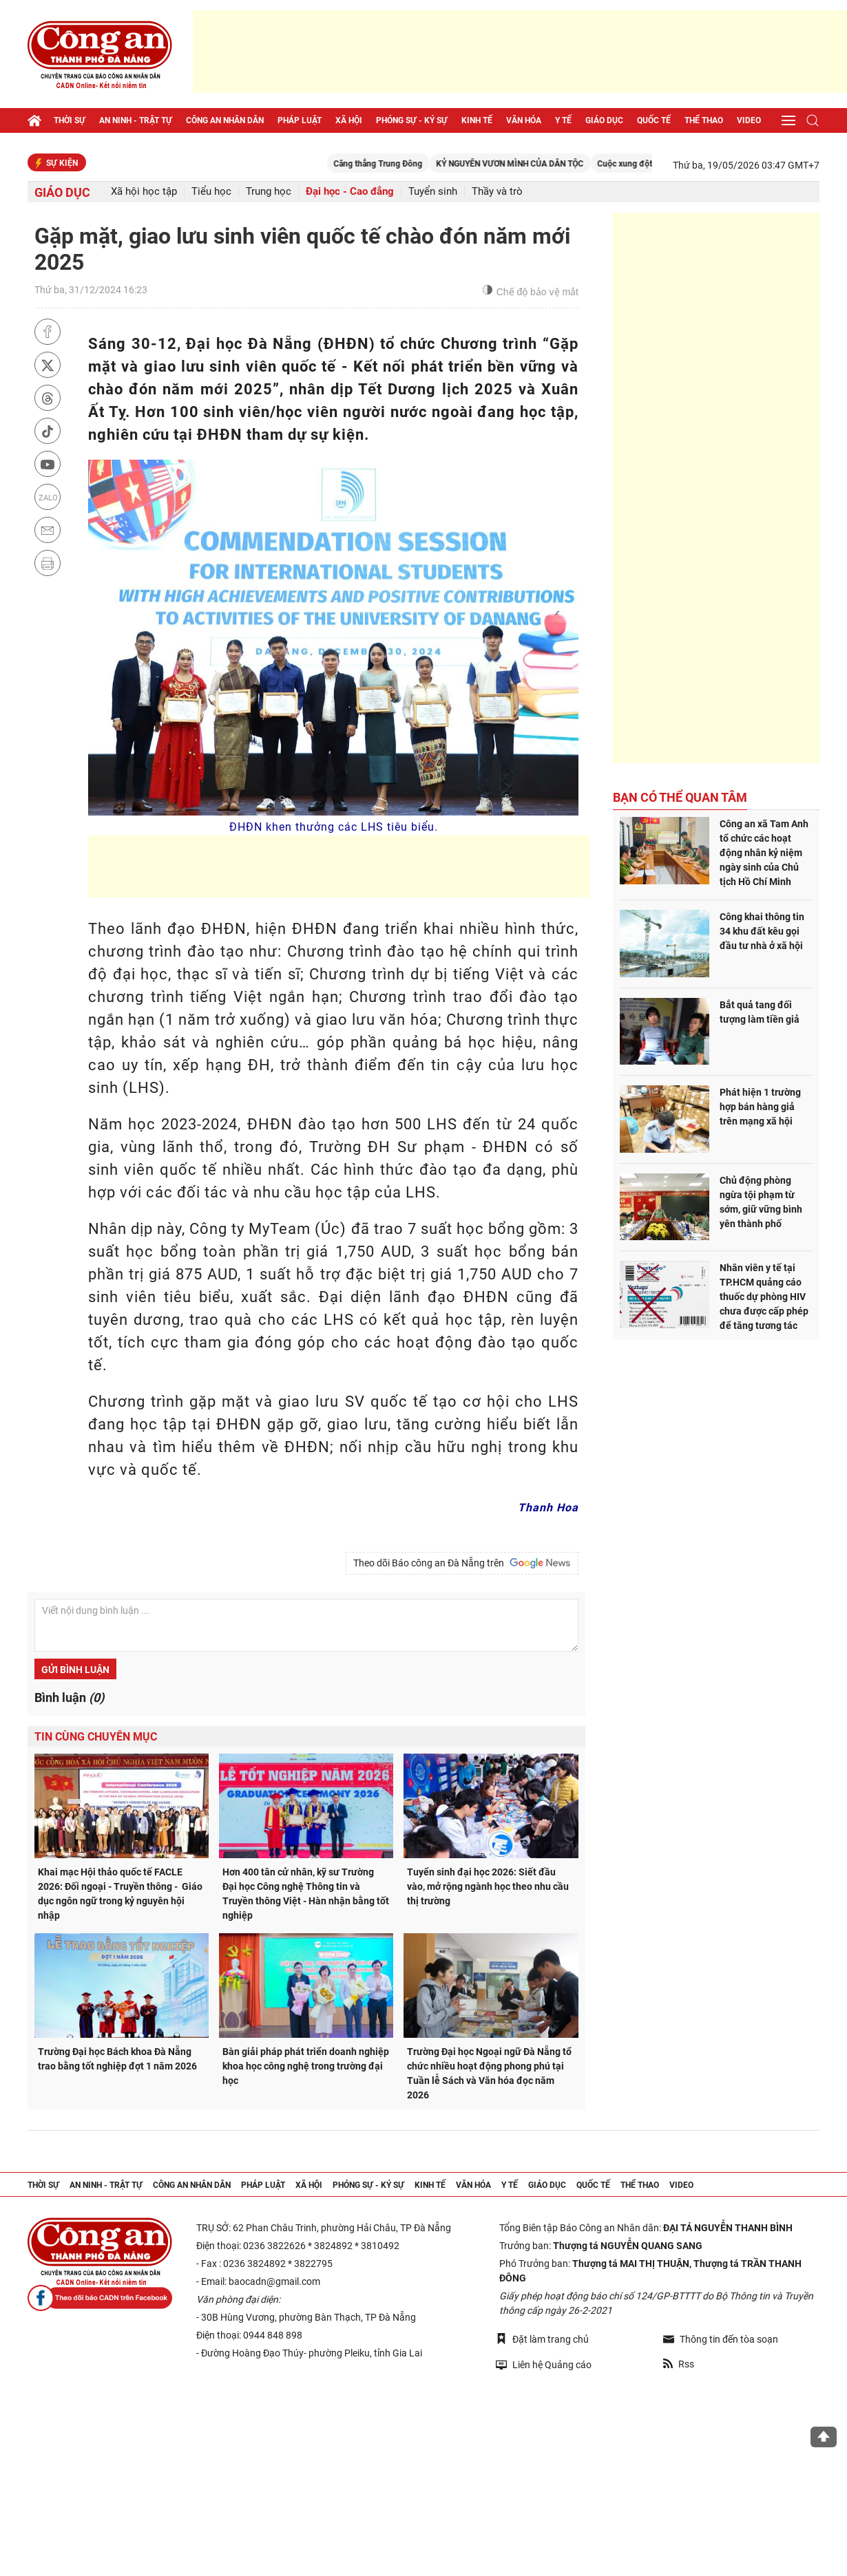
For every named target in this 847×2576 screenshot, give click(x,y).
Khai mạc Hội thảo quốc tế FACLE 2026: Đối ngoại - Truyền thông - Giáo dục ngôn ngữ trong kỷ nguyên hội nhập (120, 1893)
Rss (678, 2364)
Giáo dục (604, 120)
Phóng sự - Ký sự (412, 120)
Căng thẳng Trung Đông (410, 164)
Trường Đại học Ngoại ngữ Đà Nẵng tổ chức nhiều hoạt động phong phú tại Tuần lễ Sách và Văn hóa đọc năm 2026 (489, 2073)
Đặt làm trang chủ (542, 2339)
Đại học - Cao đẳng (350, 192)
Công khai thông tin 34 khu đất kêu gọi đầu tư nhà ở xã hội (762, 931)
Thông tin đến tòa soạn (720, 2339)
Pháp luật (300, 120)
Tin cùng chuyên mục (95, 1736)
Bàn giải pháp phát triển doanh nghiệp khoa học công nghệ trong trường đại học (305, 2066)
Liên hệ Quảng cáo (544, 2364)
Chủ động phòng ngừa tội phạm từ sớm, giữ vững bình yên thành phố (761, 1202)
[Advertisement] (520, 51)
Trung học (268, 192)
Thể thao (703, 120)
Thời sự (69, 120)
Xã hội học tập (144, 192)
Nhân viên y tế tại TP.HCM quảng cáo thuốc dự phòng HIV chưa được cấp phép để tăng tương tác (764, 1296)
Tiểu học (211, 192)
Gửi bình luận (75, 1669)
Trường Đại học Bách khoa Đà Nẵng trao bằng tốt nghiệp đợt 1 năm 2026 (117, 2059)
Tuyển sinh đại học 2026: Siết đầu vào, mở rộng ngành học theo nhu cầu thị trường (488, 1886)
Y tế (563, 120)
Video (749, 120)
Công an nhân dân (225, 120)
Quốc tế (654, 120)
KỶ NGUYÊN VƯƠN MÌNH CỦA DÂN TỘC (542, 164)
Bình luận (69, 1697)
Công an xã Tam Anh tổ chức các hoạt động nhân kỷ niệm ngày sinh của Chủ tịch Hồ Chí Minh (764, 852)
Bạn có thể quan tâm (680, 797)
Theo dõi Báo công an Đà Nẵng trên (462, 1563)
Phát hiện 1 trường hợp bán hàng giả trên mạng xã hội (760, 1107)
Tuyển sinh (432, 192)
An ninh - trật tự (135, 120)
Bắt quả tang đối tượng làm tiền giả (759, 1012)
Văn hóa (523, 120)
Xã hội (348, 120)
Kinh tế (476, 120)
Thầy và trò (497, 192)
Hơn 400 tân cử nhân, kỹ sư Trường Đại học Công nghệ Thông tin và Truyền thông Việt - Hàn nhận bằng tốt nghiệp (305, 1893)
